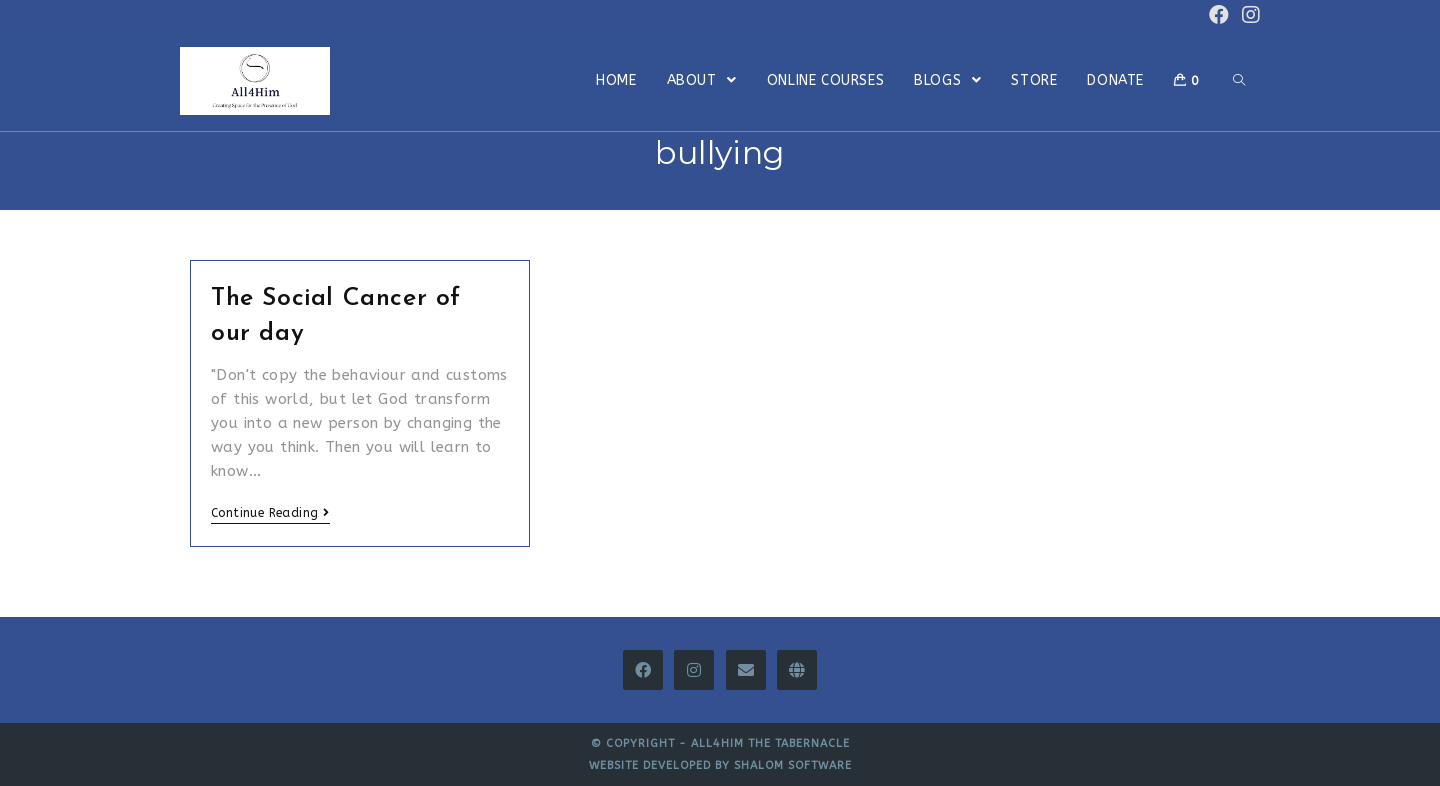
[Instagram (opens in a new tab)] (1248, 15)
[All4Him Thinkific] (797, 670)
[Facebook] (643, 670)
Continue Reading (270, 513)
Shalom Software (793, 765)
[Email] (746, 670)
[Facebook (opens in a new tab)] (1219, 15)
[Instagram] (694, 670)
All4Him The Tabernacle (770, 743)
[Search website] (1239, 81)
